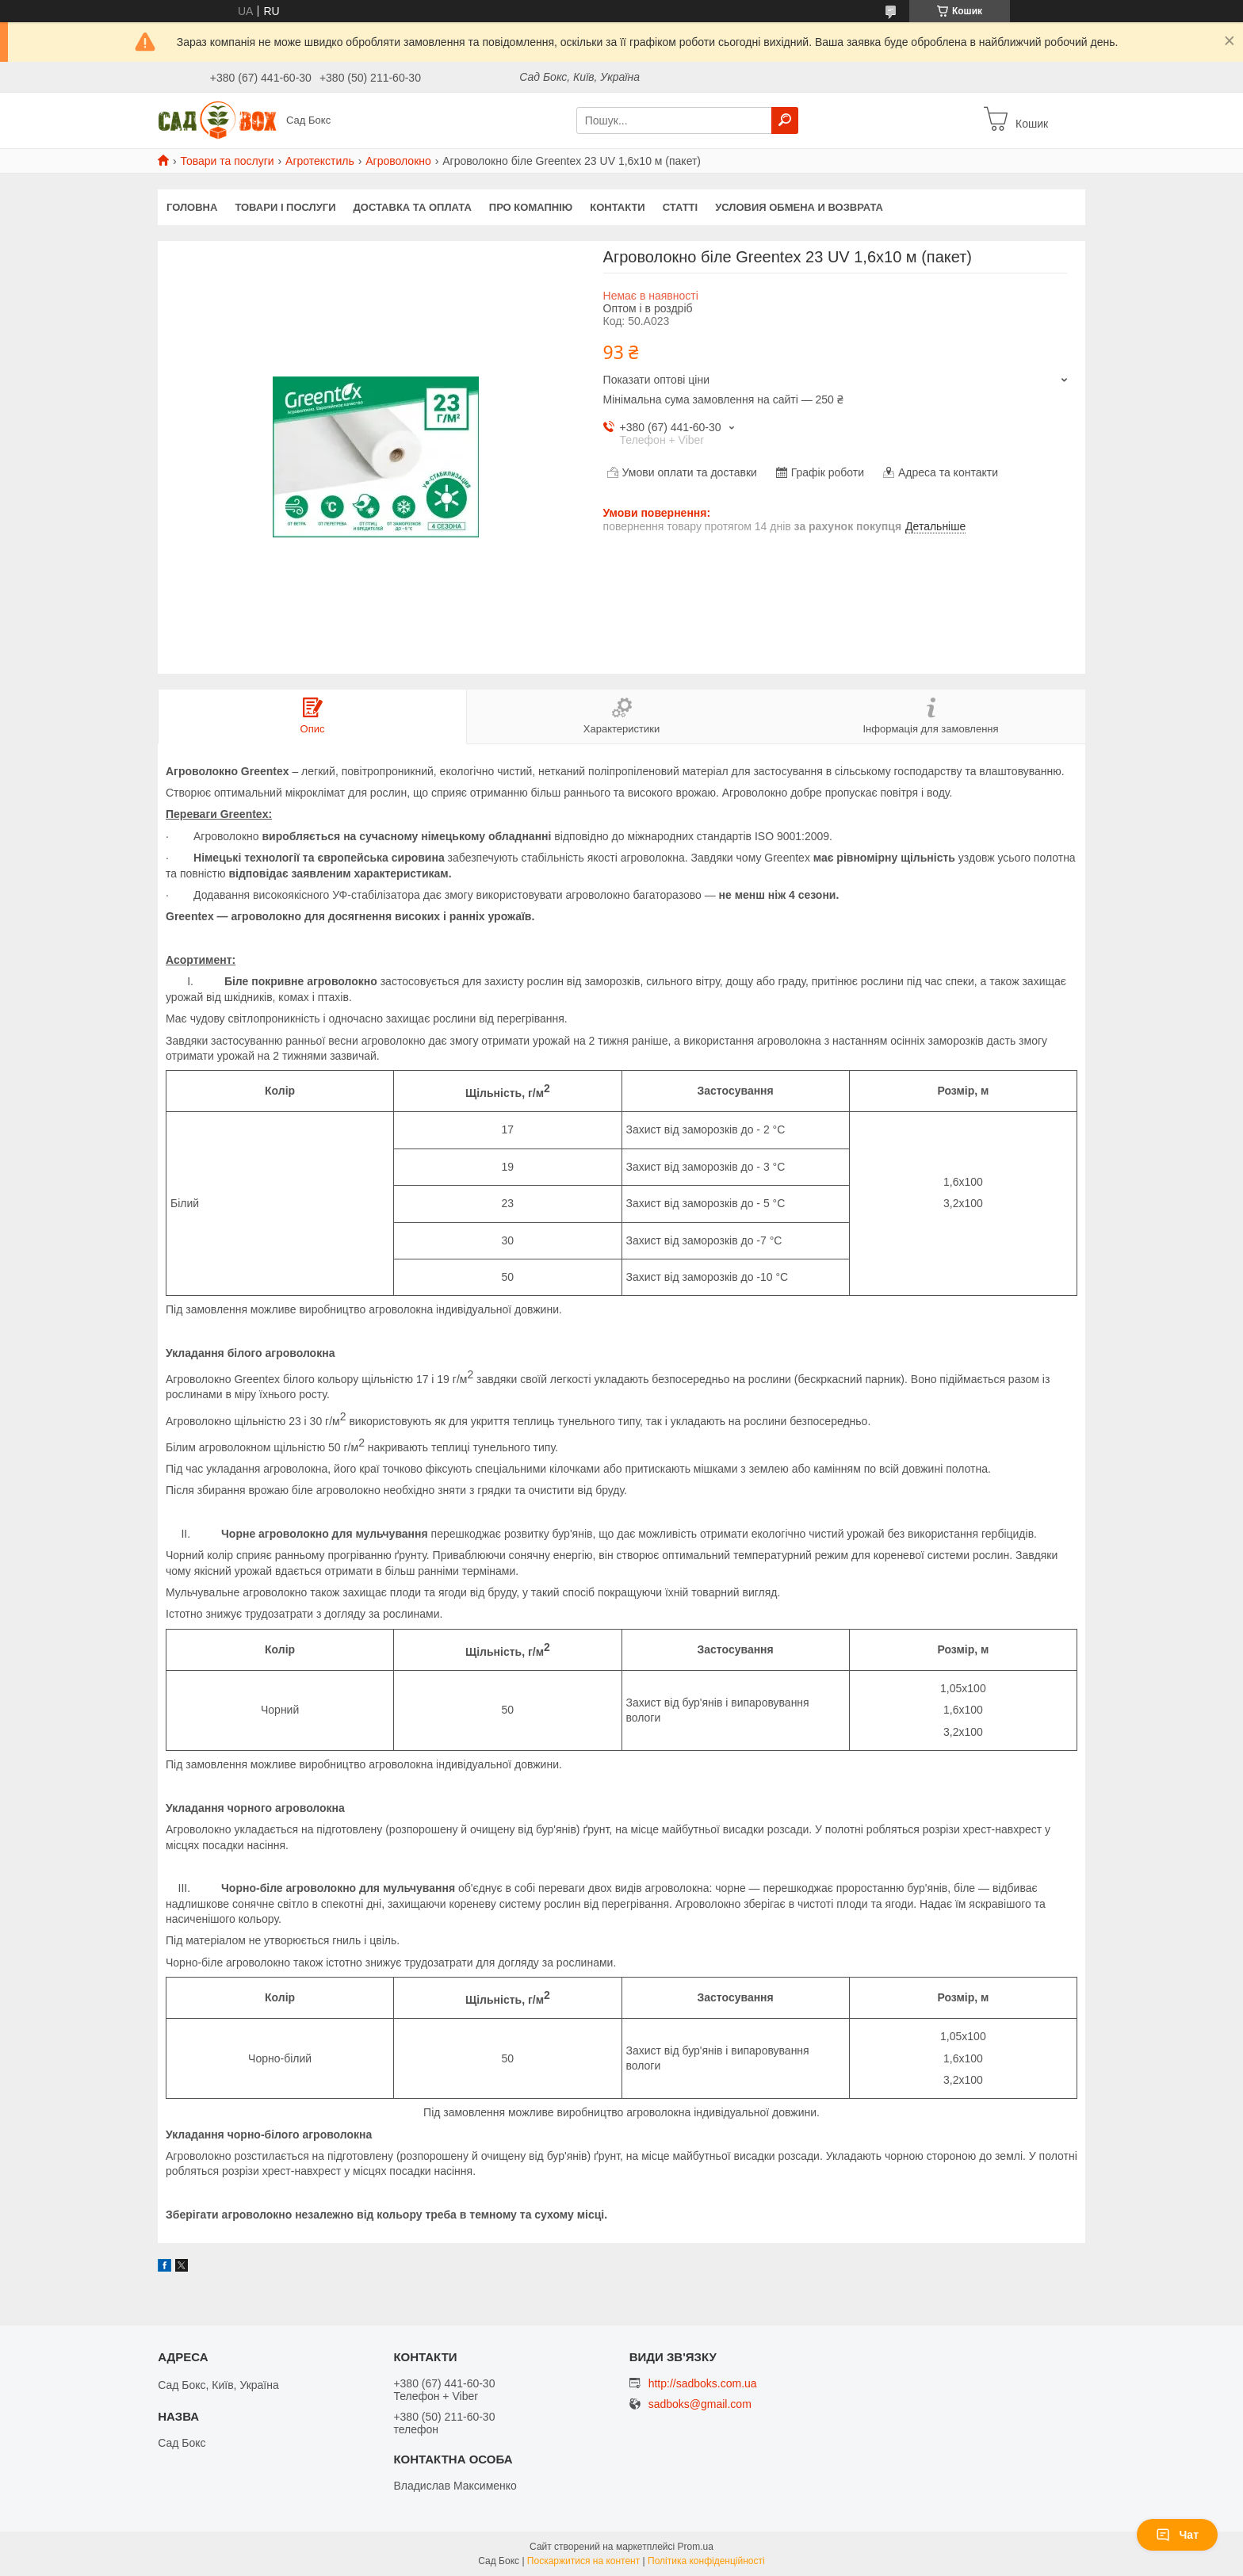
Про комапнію (530, 207)
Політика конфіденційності (706, 2560)
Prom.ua (695, 2546)
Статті (680, 207)
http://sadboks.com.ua (702, 2383)
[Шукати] (784, 120)
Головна (191, 207)
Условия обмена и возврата (799, 207)
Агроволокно (398, 161)
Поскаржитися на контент (583, 2560)
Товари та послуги (226, 161)
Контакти (617, 207)
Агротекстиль (319, 161)
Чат (1177, 2535)
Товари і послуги (285, 207)
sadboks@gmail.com (700, 2404)
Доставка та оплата (413, 207)
